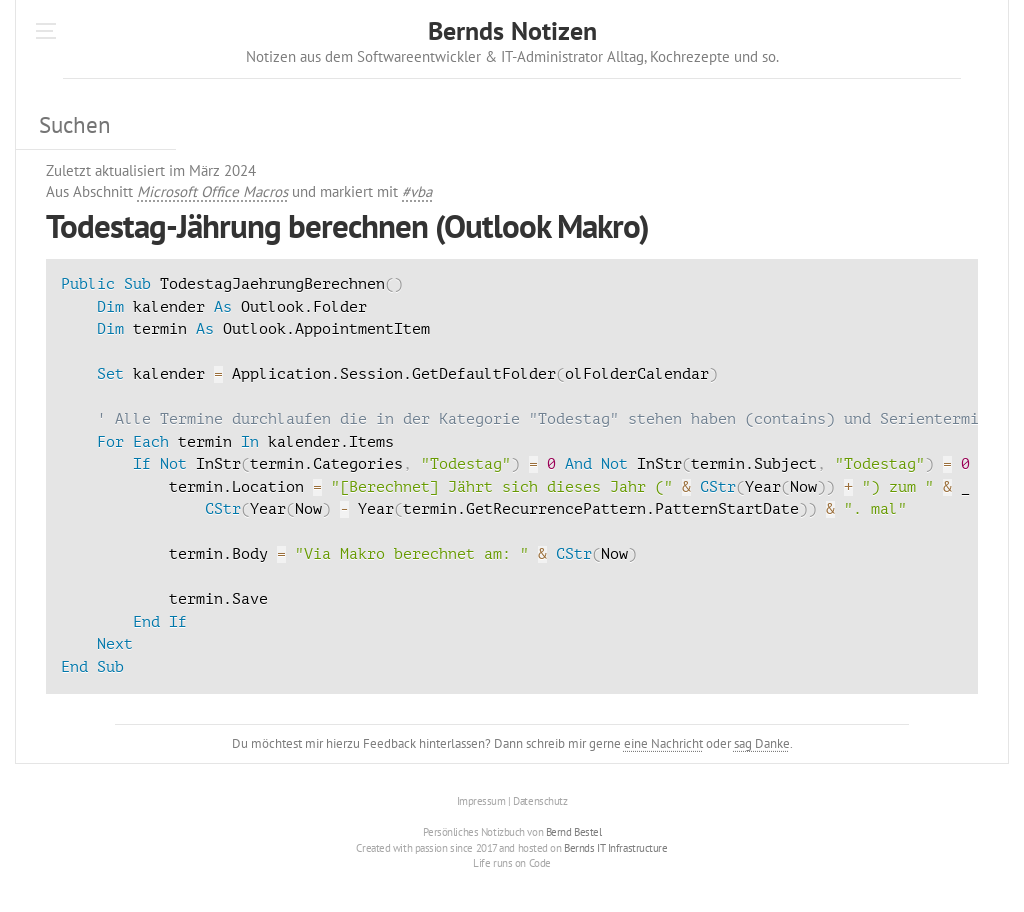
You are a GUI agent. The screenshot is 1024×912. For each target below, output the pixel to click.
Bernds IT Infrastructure (615, 848)
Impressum (481, 801)
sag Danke (762, 743)
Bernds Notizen (512, 30)
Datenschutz (540, 801)
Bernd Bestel (574, 832)
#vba (417, 191)
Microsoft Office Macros (212, 191)
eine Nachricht (663, 743)
